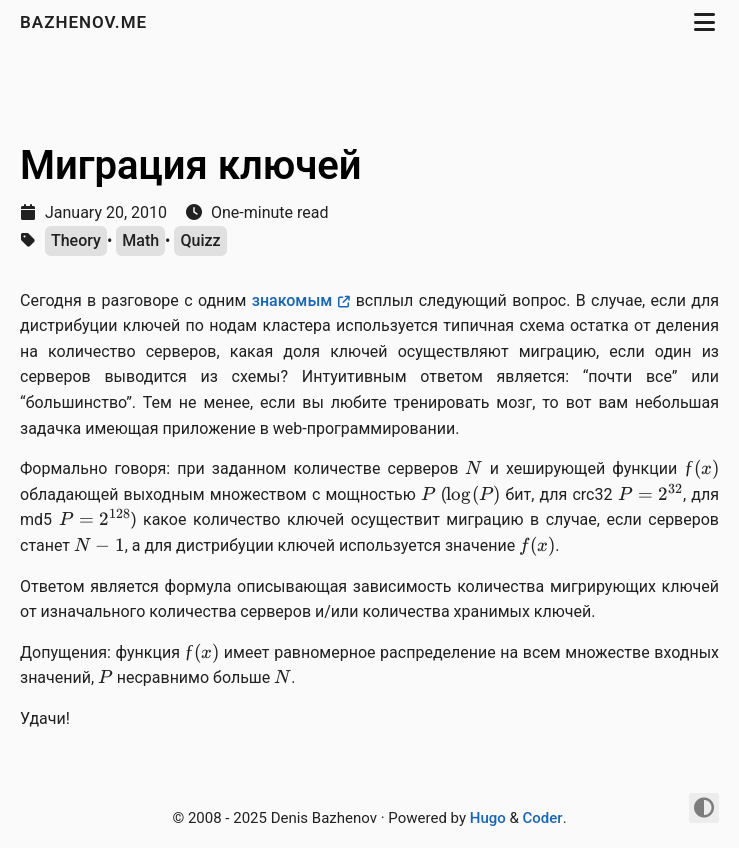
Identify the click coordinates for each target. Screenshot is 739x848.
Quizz (200, 240)
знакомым (292, 300)
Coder (543, 818)
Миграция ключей (191, 165)
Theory (76, 240)
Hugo (488, 818)
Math (140, 240)
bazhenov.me (86, 22)
